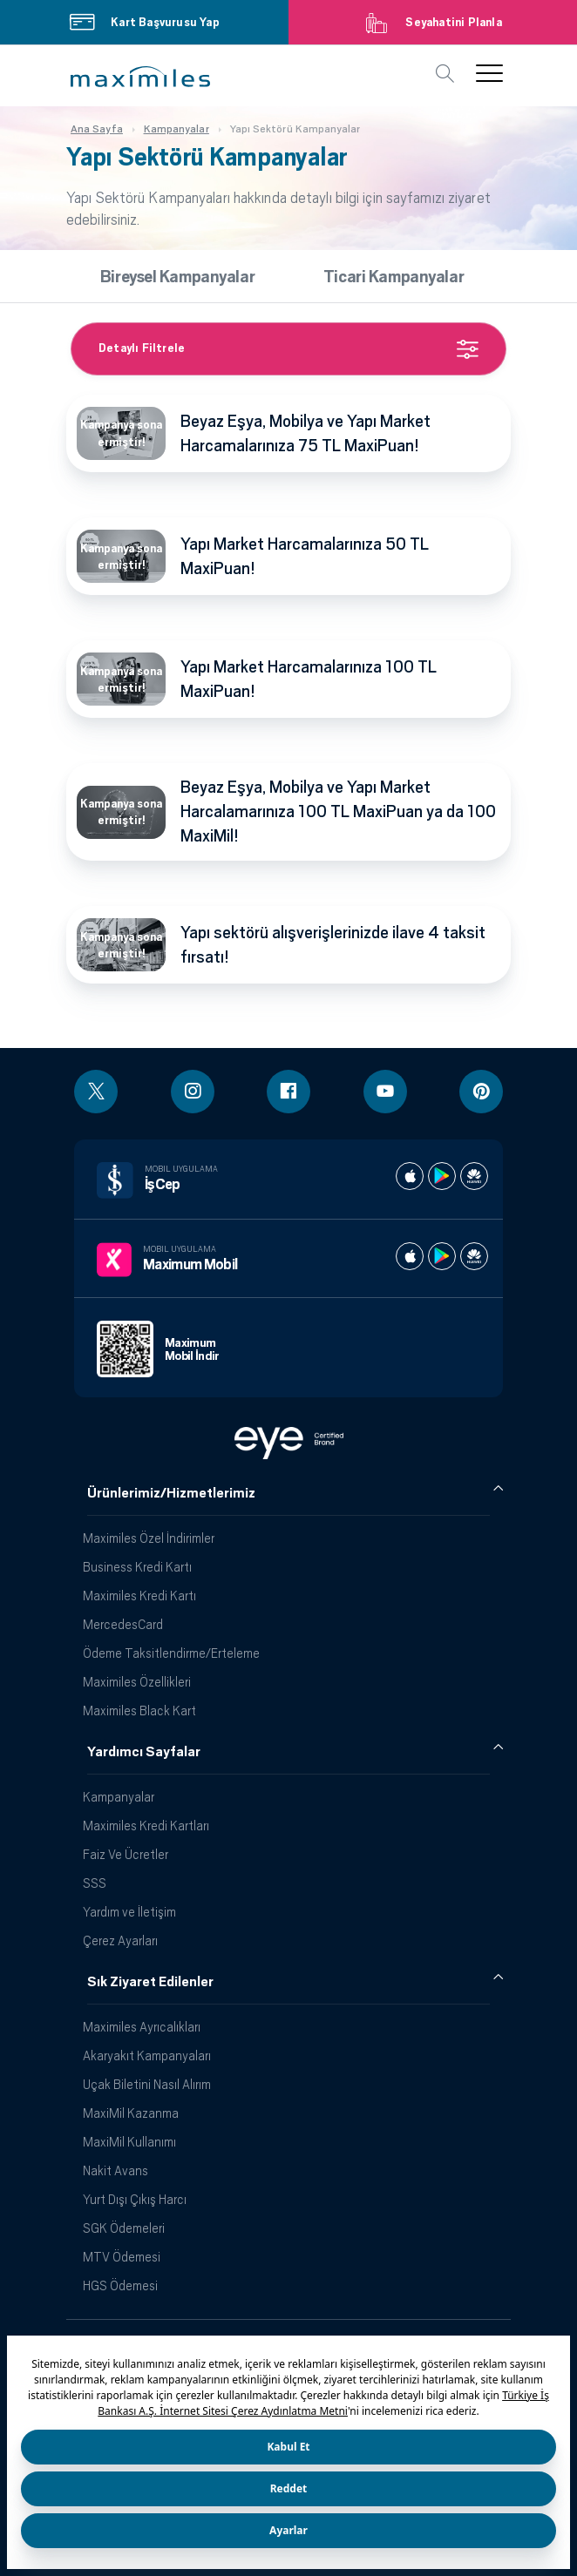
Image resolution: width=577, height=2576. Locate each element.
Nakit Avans (115, 2170)
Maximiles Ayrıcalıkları (141, 2026)
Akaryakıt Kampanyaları (147, 2055)
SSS (94, 1883)
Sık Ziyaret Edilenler (150, 1982)
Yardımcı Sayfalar (143, 1752)
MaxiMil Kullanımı (129, 2141)
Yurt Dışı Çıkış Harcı (135, 2199)
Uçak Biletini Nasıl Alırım (147, 2084)
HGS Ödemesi (120, 2285)
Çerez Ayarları (120, 1940)
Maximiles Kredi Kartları (146, 1825)
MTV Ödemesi (121, 2256)
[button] (140, 76)
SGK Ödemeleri (124, 2228)
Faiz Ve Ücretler (125, 1854)
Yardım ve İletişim (129, 1911)
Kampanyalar (118, 1796)
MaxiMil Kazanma (131, 2113)
